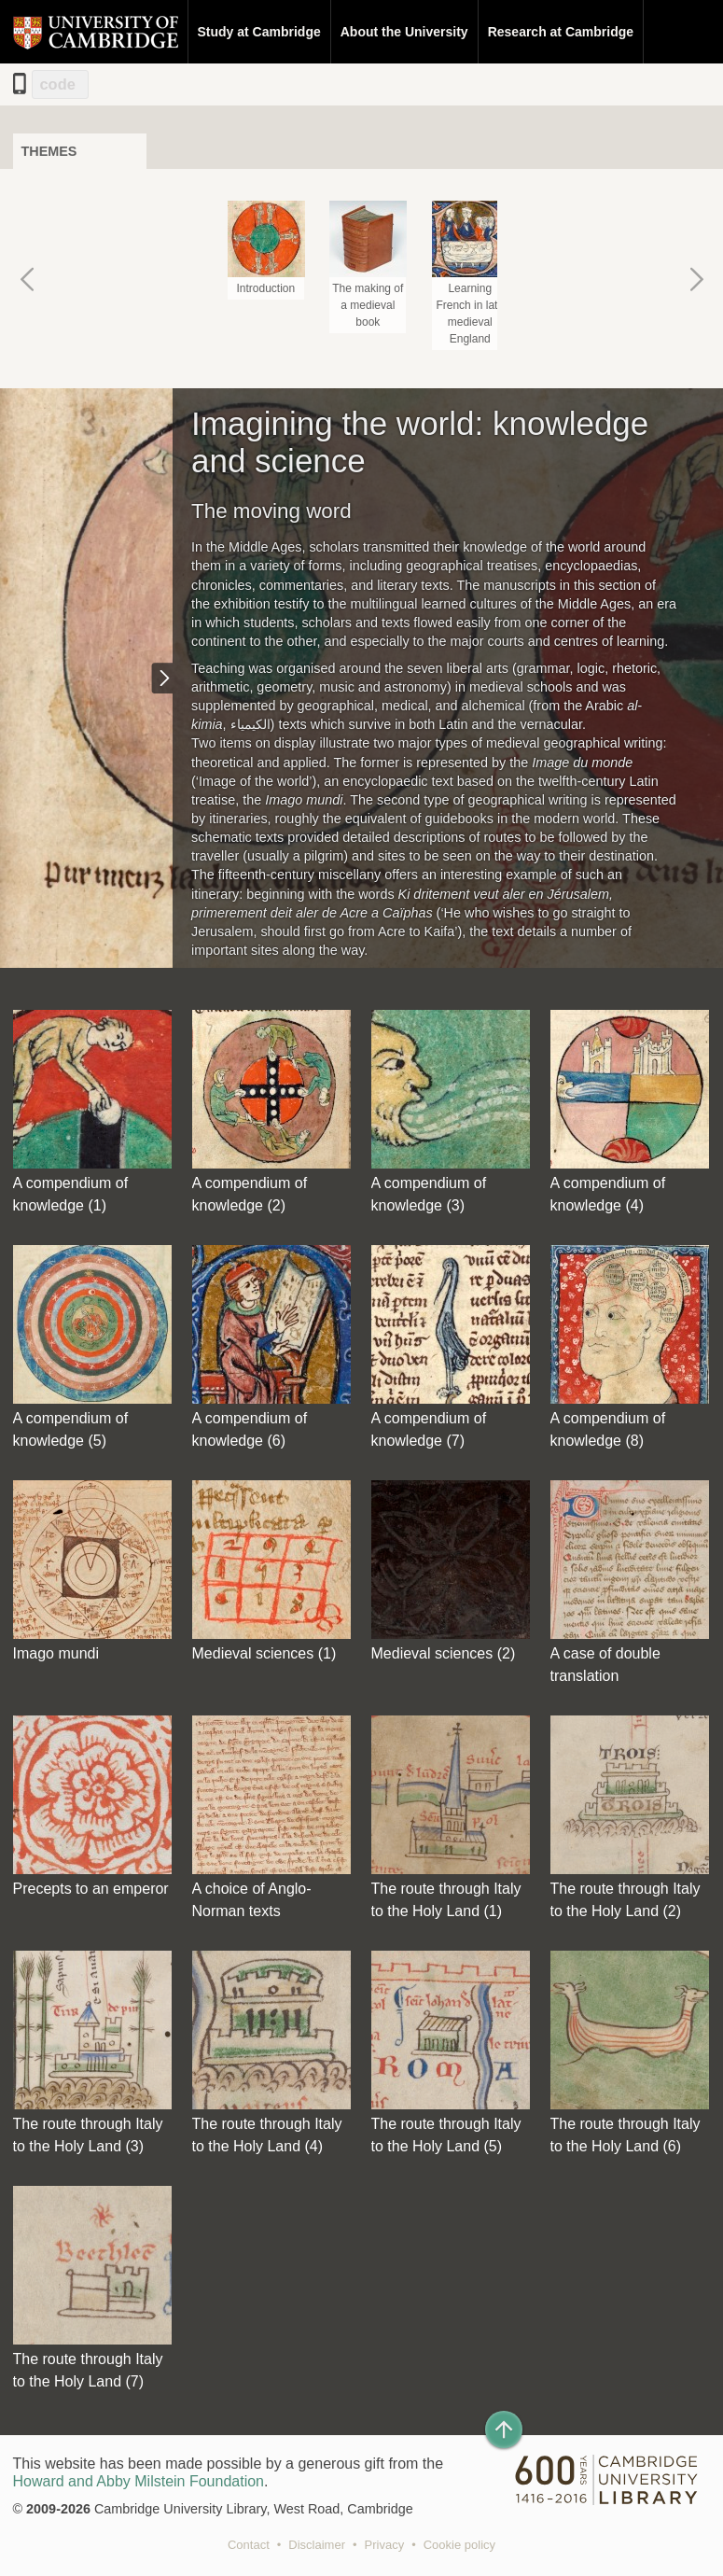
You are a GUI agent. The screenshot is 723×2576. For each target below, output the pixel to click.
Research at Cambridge (560, 31)
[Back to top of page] (503, 2429)
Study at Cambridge (259, 31)
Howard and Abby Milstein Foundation (139, 2481)
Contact (249, 2545)
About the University (404, 31)
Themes (49, 151)
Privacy (385, 2545)
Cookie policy (459, 2545)
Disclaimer (316, 2545)
